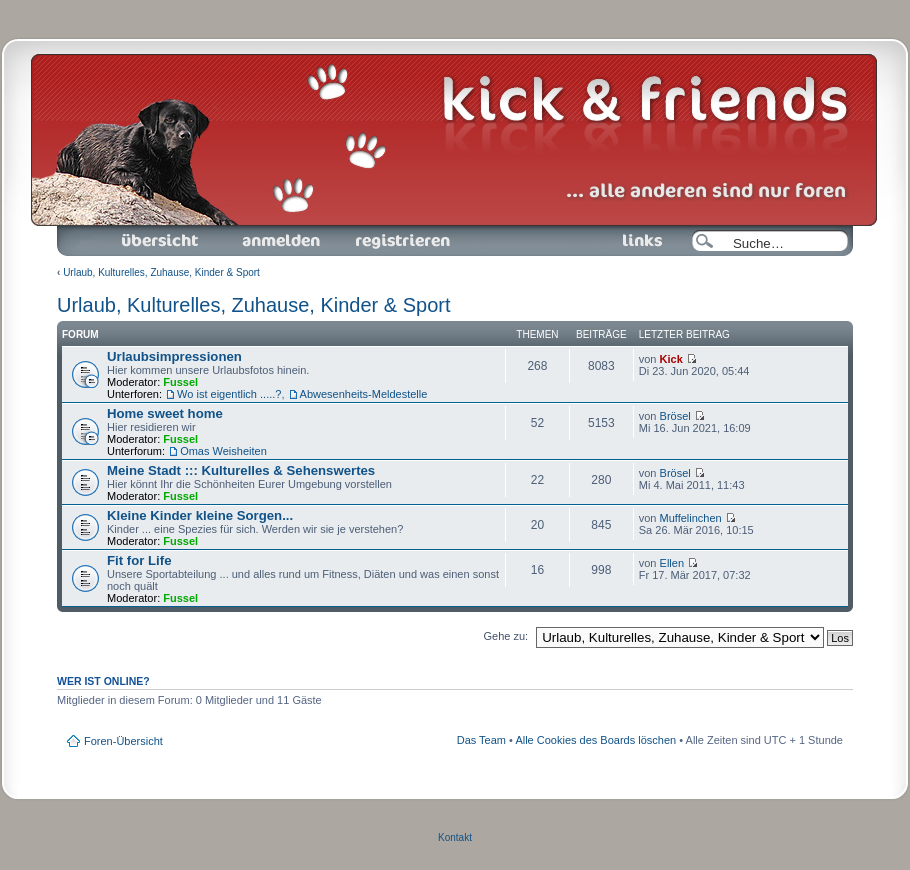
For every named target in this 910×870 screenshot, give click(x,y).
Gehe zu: (505, 636)
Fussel (180, 382)
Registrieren (401, 241)
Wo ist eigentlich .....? (229, 394)
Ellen (672, 563)
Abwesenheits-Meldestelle (364, 394)
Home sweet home (165, 413)
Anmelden (281, 241)
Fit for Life (139, 560)
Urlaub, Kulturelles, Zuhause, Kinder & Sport (161, 272)
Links (634, 241)
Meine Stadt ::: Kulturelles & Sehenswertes (241, 470)
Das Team (481, 740)
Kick (671, 359)
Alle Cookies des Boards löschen (595, 740)
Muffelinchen (691, 518)
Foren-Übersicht (161, 241)
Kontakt (455, 837)
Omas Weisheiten (223, 451)
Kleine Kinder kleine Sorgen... (200, 515)
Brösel (675, 416)
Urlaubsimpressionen (174, 356)
